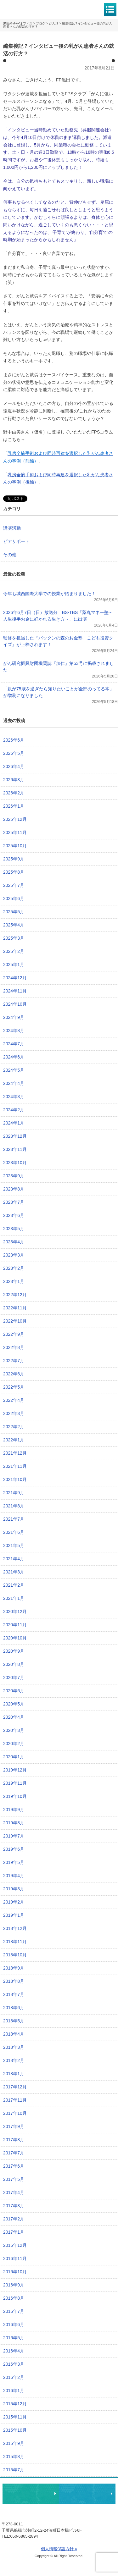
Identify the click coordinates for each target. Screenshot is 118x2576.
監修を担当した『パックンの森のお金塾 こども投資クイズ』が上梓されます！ (58, 641)
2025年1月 (13, 964)
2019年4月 (13, 1875)
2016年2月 (13, 2377)
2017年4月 (13, 2192)
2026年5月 (13, 753)
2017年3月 (13, 2205)
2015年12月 (15, 2403)
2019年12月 (15, 1769)
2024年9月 (13, 1017)
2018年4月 (13, 2034)
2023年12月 (15, 1136)
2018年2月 (13, 2060)
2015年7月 (13, 2469)
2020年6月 (13, 1690)
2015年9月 (13, 2443)
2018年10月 (15, 1954)
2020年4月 (13, 1717)
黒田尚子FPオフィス (31, 9)
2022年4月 (13, 1400)
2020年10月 (15, 1637)
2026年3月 (13, 779)
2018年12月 (15, 1928)
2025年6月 (13, 898)
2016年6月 (13, 2324)
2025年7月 (13, 885)
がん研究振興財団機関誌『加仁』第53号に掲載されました (58, 666)
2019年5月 (13, 1862)
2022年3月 (13, 1413)
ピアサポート (16, 541)
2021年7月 (13, 1519)
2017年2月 (13, 2218)
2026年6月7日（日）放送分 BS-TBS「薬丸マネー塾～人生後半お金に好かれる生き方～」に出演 (58, 616)
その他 (9, 554)
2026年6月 (13, 740)
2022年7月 (13, 1360)
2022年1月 (13, 1439)
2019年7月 (13, 1835)
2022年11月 (15, 1307)
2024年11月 (15, 990)
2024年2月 (13, 1109)
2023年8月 (13, 1188)
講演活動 (12, 528)
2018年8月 (13, 1981)
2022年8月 (13, 1347)
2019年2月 (13, 1901)
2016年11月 (15, 2258)
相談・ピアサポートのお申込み (31, 2494)
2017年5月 (13, 2179)
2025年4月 (13, 924)
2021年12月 (15, 1453)
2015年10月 (15, 2430)
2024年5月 (13, 1070)
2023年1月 (13, 1281)
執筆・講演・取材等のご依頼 (87, 2494)
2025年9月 (13, 858)
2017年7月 (13, 2152)
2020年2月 (13, 1743)
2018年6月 (13, 2007)
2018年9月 (13, 1968)
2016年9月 (13, 2284)
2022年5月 (13, 1387)
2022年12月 (15, 1294)
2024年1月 (13, 1122)
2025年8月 (13, 872)
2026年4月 (13, 766)
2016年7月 (13, 2311)
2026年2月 (13, 792)
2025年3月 (13, 938)
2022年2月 (13, 1426)
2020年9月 (13, 1651)
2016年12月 (15, 2245)
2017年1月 (13, 2232)
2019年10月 (15, 1796)
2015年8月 (13, 2456)
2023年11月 (15, 1149)
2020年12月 (15, 1611)
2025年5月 (13, 911)
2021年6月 (13, 1532)
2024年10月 (15, 1004)
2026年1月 (13, 806)
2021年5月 (13, 1545)
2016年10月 (15, 2271)
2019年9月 (13, 1809)
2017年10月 (15, 2113)
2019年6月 (13, 1849)
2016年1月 (13, 2390)
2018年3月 (13, 2047)
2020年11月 (15, 1624)
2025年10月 (15, 845)
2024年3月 (13, 1096)
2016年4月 (13, 2350)
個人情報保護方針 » (59, 2548)
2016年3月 (13, 2364)
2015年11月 (15, 2416)
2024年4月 (13, 1083)
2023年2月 (13, 1268)
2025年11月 (15, 832)
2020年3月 (13, 1730)
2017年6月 (13, 2166)
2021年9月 (13, 1492)
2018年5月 (13, 2020)
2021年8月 (13, 1505)
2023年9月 (13, 1175)
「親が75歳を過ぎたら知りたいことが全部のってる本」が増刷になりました (58, 692)
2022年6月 (13, 1373)
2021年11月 (15, 1466)
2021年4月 (13, 1558)
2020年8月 (13, 1664)
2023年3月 (13, 1255)
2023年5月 (13, 1228)
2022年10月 (15, 1321)
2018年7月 (13, 1994)
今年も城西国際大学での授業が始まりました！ (49, 593)
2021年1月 (13, 1598)
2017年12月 (15, 2086)
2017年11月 (15, 2100)
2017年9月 (13, 2126)
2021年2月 (13, 1585)
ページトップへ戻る (93, 2474)
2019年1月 (13, 1915)
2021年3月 (13, 1571)
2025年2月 (13, 951)
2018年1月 (13, 2073)
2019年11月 (15, 1783)
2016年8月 (13, 2298)
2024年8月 (13, 1030)
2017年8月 (13, 2139)
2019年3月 (13, 1888)
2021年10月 (15, 1479)
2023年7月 (13, 1202)
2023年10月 (15, 1162)
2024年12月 (15, 977)
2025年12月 (15, 819)
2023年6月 (13, 1215)
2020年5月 (13, 1703)
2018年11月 (15, 1941)
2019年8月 (13, 1822)
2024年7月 (13, 1043)
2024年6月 (13, 1056)
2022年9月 (13, 1334)
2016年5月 (13, 2337)
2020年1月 (13, 1756)
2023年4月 (13, 1241)
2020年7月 (13, 1677)
